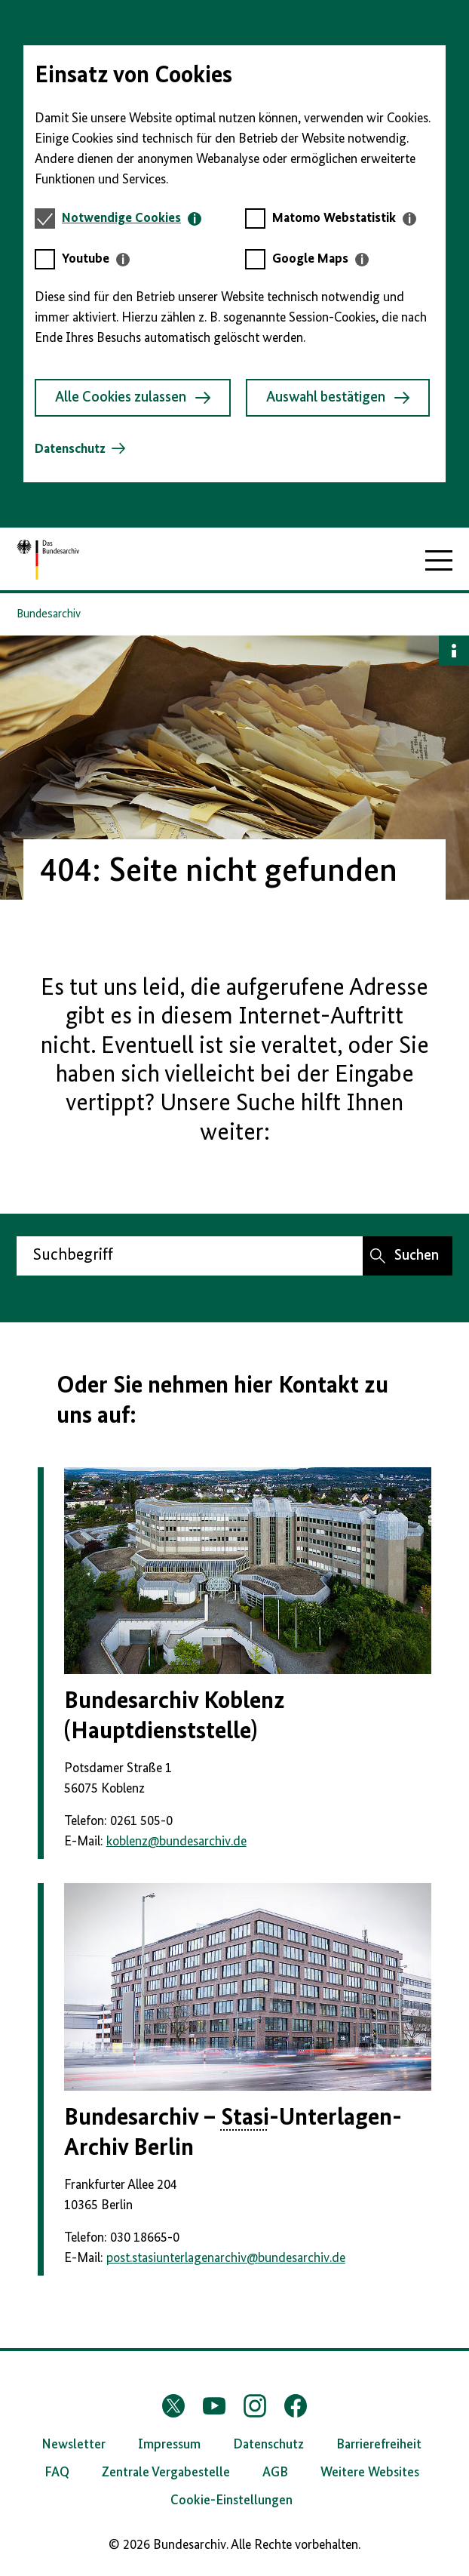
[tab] (131, 218)
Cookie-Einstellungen (231, 2500)
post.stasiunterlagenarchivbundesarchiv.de (225, 2258)
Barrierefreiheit (378, 2444)
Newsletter (73, 2444)
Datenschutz (70, 449)
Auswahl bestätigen (337, 397)
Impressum (169, 2444)
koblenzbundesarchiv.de (176, 1841)
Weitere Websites (369, 2472)
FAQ (56, 2472)
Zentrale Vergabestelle (166, 2472)
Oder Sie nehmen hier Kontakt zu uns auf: (222, 1401)
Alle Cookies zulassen (132, 397)
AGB (275, 2472)
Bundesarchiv (49, 614)
